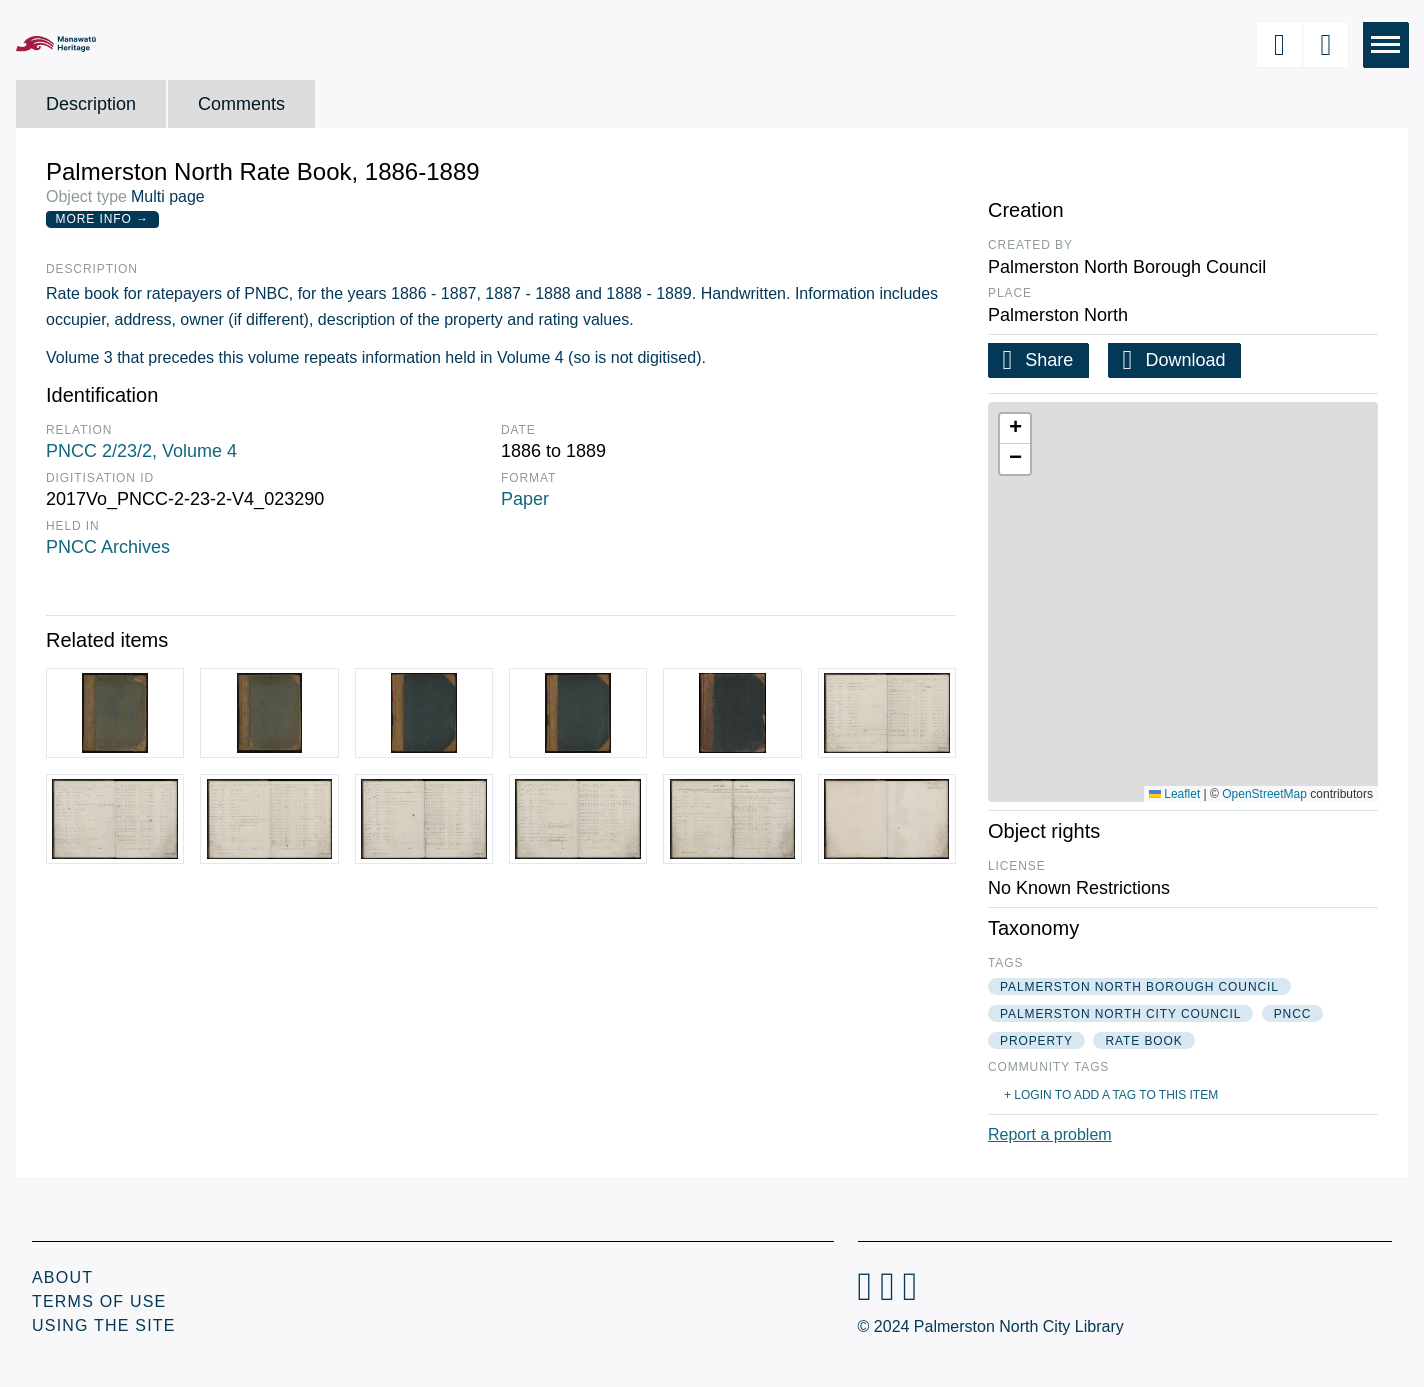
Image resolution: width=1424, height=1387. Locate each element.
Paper (525, 499)
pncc (1293, 1014)
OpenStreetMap (1264, 794)
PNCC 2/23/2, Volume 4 (141, 451)
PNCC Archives (108, 547)
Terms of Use (99, 1301)
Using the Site (104, 1325)
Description (91, 104)
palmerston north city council (1120, 1014)
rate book (1143, 1041)
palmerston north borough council (1139, 987)
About (62, 1277)
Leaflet (1174, 794)
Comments (241, 104)
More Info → (102, 219)
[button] (1015, 429)
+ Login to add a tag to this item (1111, 1095)
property (1036, 1041)
